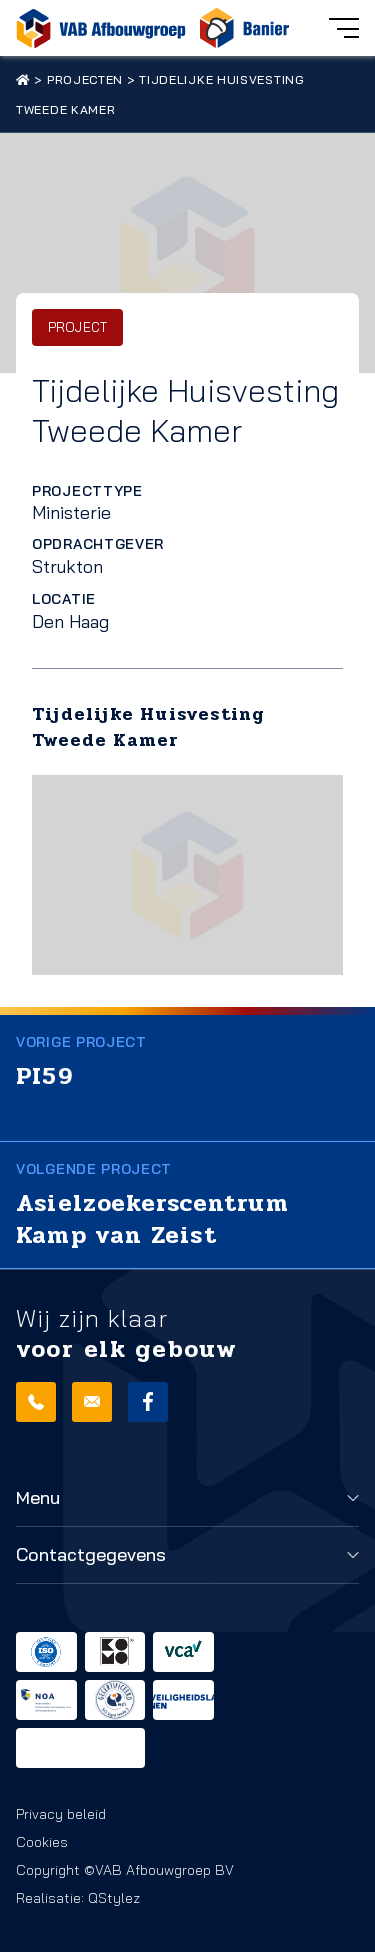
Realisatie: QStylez (78, 1898)
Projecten (85, 79)
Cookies (42, 1842)
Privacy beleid (61, 1814)
